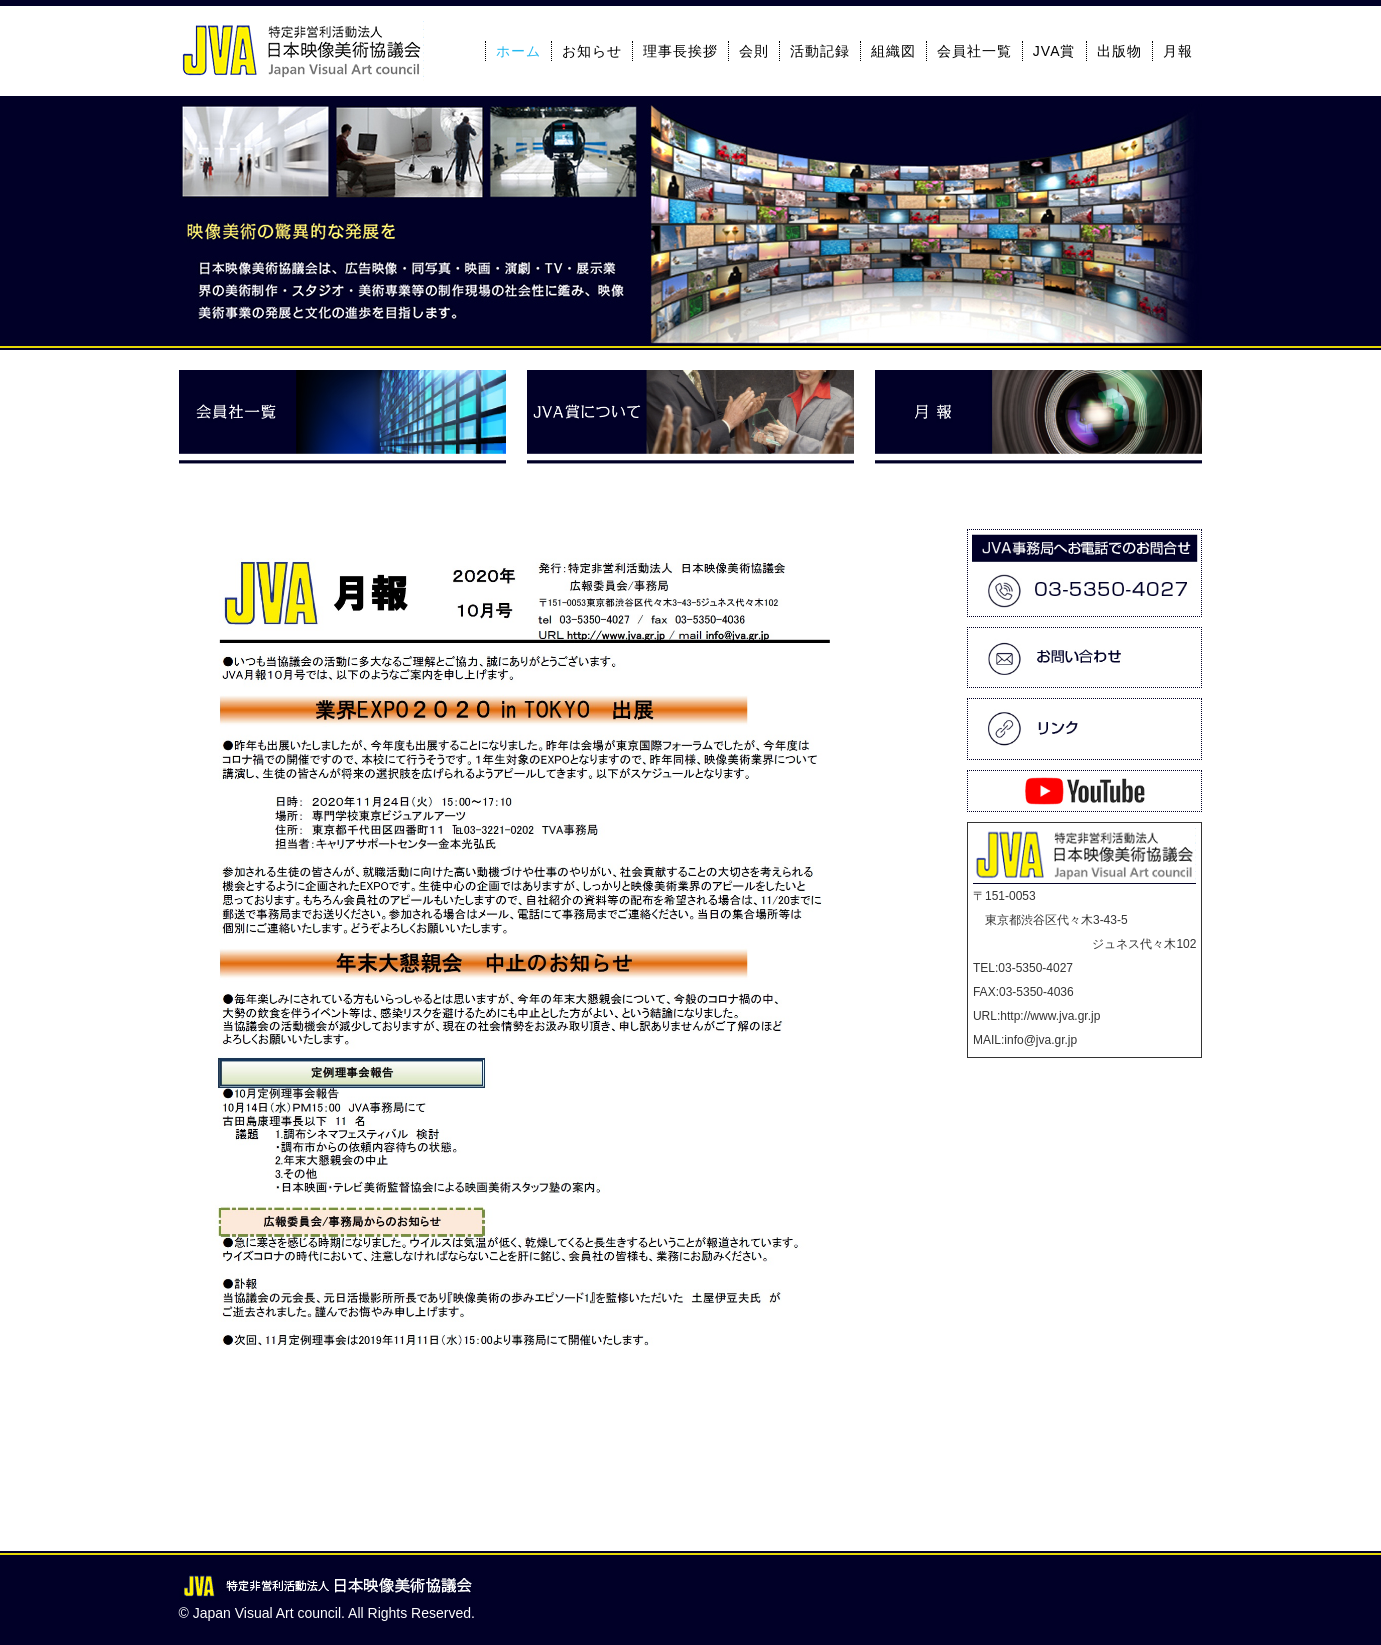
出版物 (1119, 51)
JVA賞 (1054, 51)
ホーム (518, 51)
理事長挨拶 (680, 51)
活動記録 (820, 51)
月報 (1178, 51)
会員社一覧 (974, 51)
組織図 (893, 51)
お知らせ (592, 51)
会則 (754, 51)
